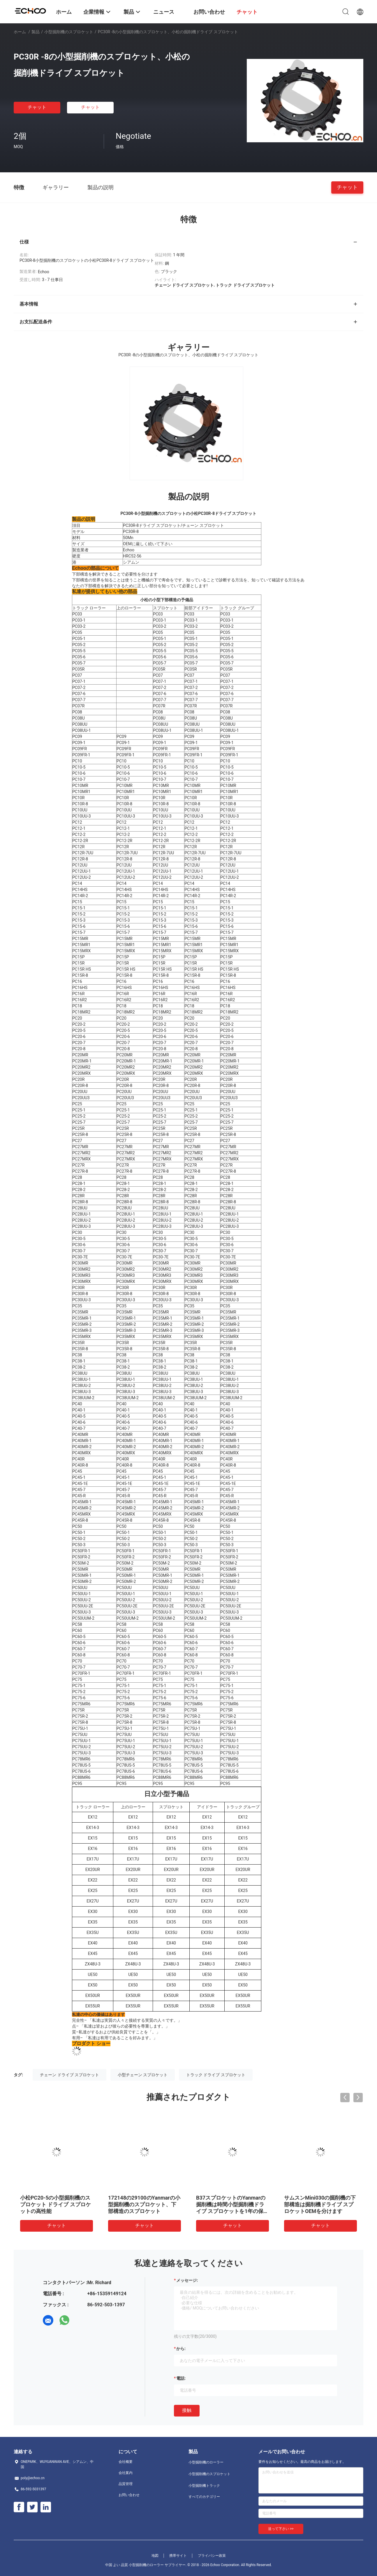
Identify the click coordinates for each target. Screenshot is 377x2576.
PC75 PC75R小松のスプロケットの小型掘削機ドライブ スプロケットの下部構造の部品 (232, 2204)
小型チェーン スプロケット (143, 2074)
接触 (186, 2410)
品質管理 (126, 2484)
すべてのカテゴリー (204, 2497)
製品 (35, 31)
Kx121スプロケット (131, 2198)
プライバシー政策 (212, 2556)
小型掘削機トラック (204, 2486)
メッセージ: (187, 2280)
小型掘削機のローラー (205, 2462)
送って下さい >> (281, 2529)
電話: (181, 2378)
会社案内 (126, 2473)
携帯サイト (178, 2556)
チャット (37, 107)
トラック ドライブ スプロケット (215, 2074)
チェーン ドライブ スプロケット (69, 2074)
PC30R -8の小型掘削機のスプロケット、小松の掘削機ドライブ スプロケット (319, 2204)
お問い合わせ (129, 2495)
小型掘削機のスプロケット (68, 31)
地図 (154, 2556)
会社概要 (126, 2462)
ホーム (20, 31)
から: (181, 2348)
